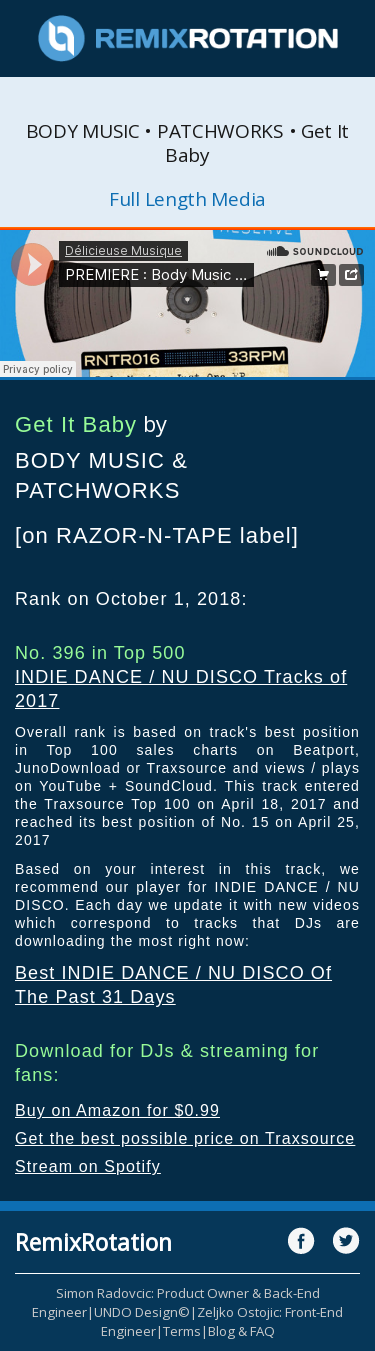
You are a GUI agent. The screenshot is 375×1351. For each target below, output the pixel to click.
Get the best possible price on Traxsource (185, 1138)
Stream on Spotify (88, 1166)
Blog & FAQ (241, 1331)
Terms (182, 1331)
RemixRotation (93, 1242)
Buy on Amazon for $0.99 (117, 1110)
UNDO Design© (142, 1312)
